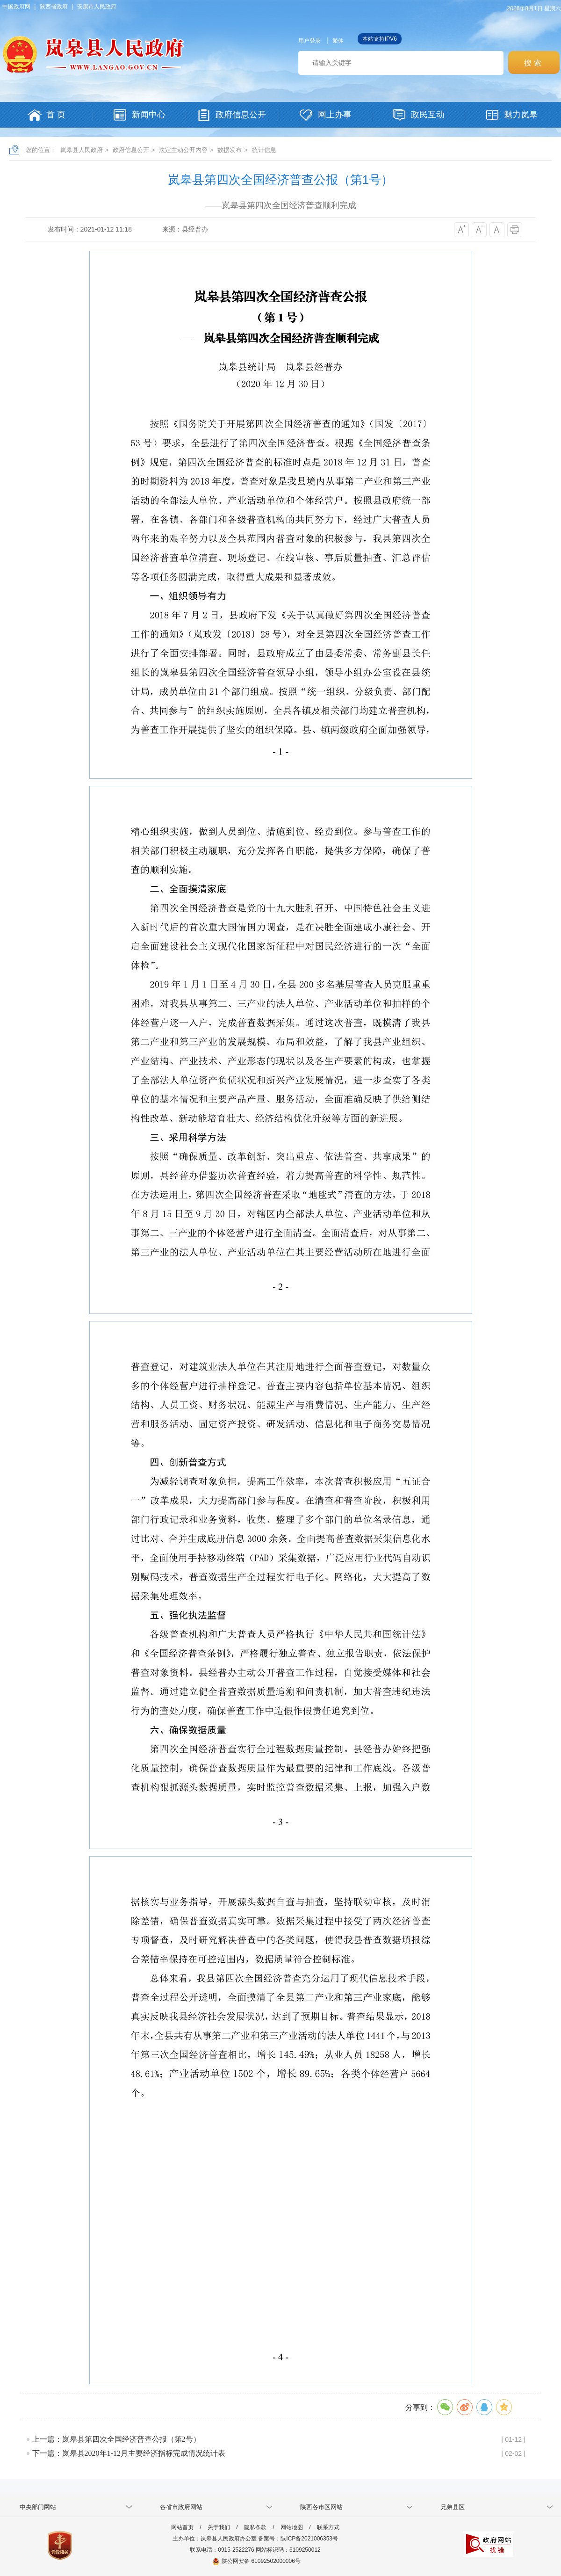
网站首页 (182, 2527)
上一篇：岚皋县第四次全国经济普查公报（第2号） (116, 2439)
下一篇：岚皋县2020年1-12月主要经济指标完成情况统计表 (128, 2453)
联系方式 (328, 2527)
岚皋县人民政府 (81, 149)
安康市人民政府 (96, 6)
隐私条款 (255, 2527)
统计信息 (264, 149)
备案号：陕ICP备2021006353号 (298, 2538)
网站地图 (291, 2527)
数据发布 (229, 149)
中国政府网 (16, 6)
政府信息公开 (131, 149)
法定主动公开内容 (183, 149)
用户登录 (309, 40)
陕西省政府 (54, 6)
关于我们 (219, 2527)
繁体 (338, 40)
